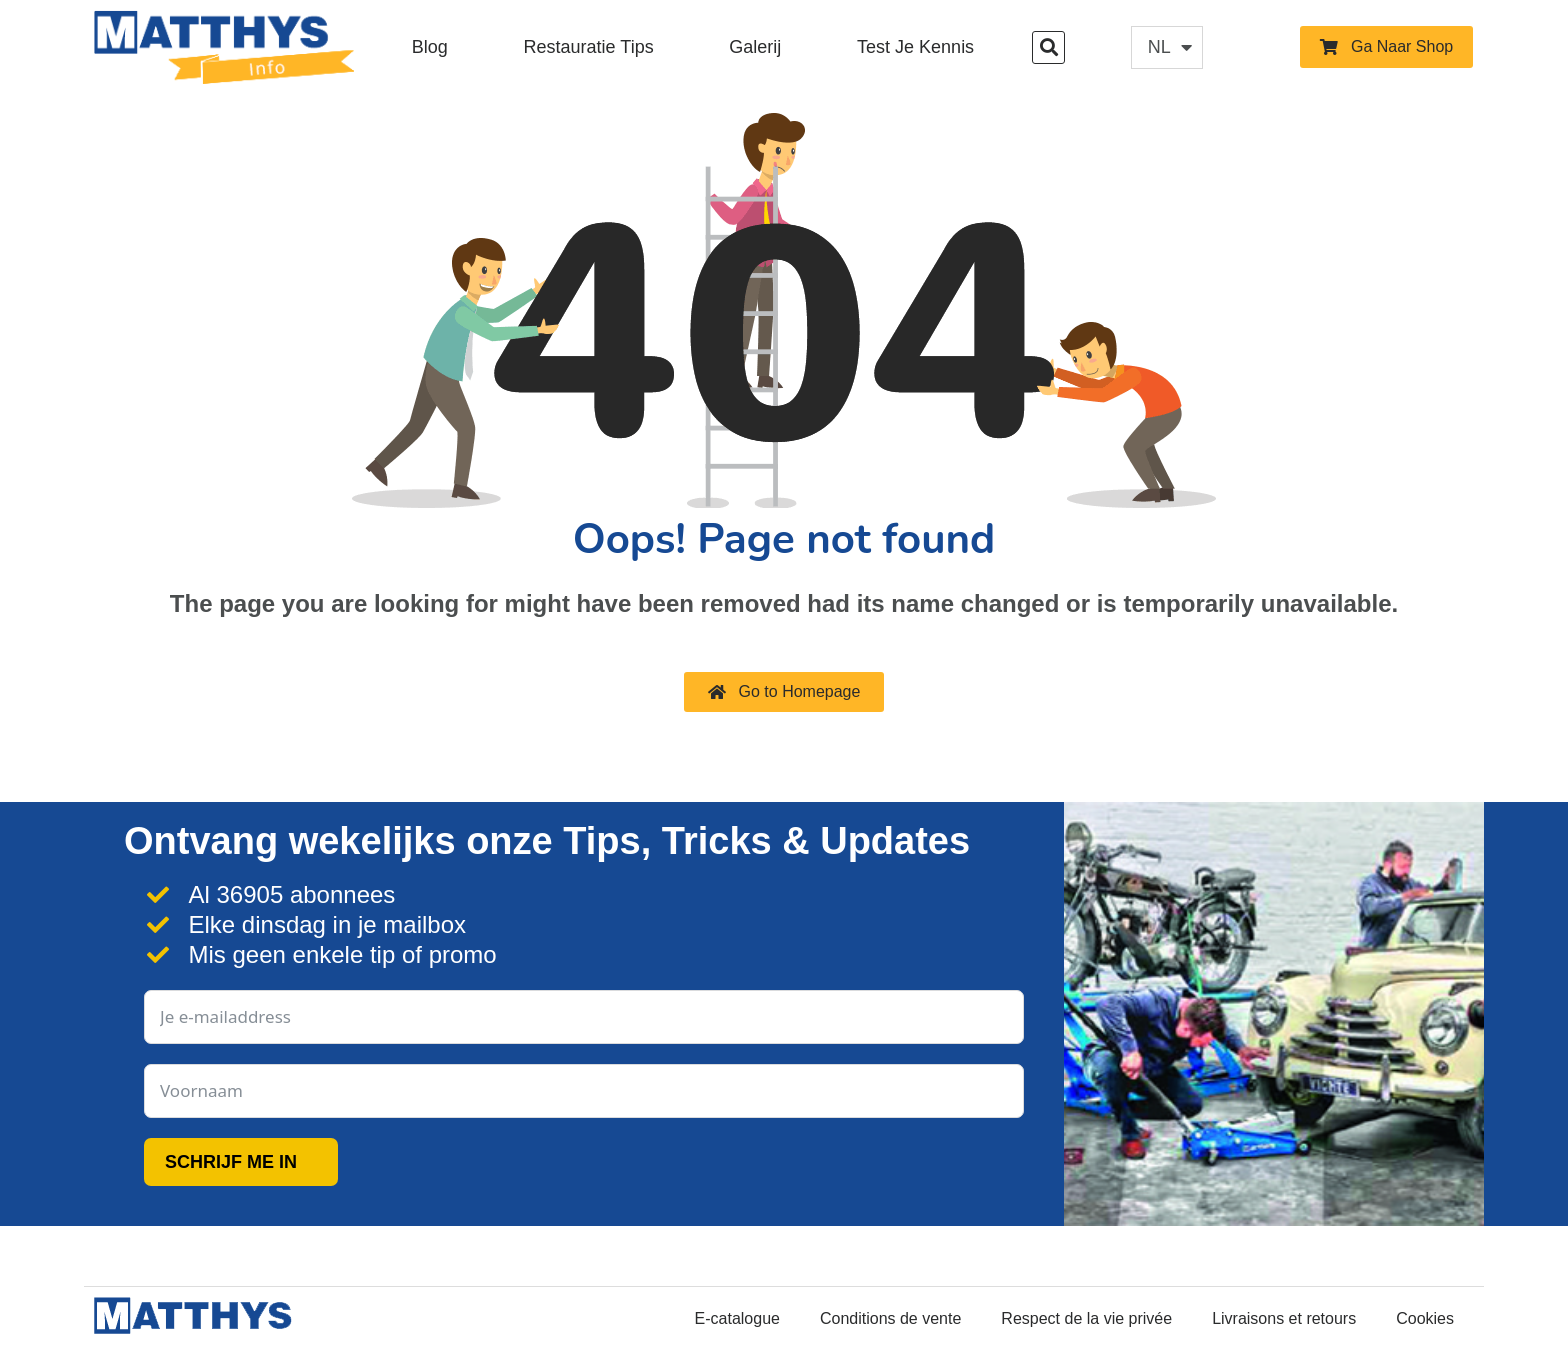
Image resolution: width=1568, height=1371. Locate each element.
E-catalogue (737, 1318)
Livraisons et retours (1284, 1318)
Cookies (1425, 1318)
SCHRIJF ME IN (231, 1162)
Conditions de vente (890, 1318)
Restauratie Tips (589, 47)
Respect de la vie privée (1086, 1318)
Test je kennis (915, 47)
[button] (1048, 47)
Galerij (755, 47)
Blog (430, 47)
